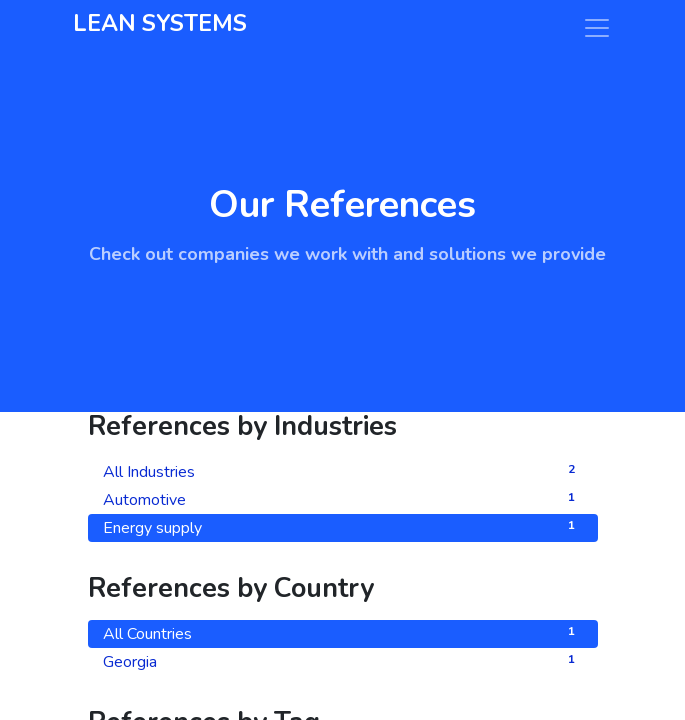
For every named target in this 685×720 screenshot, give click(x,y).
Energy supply (343, 527)
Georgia (343, 661)
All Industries (343, 471)
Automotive (343, 499)
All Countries (343, 633)
